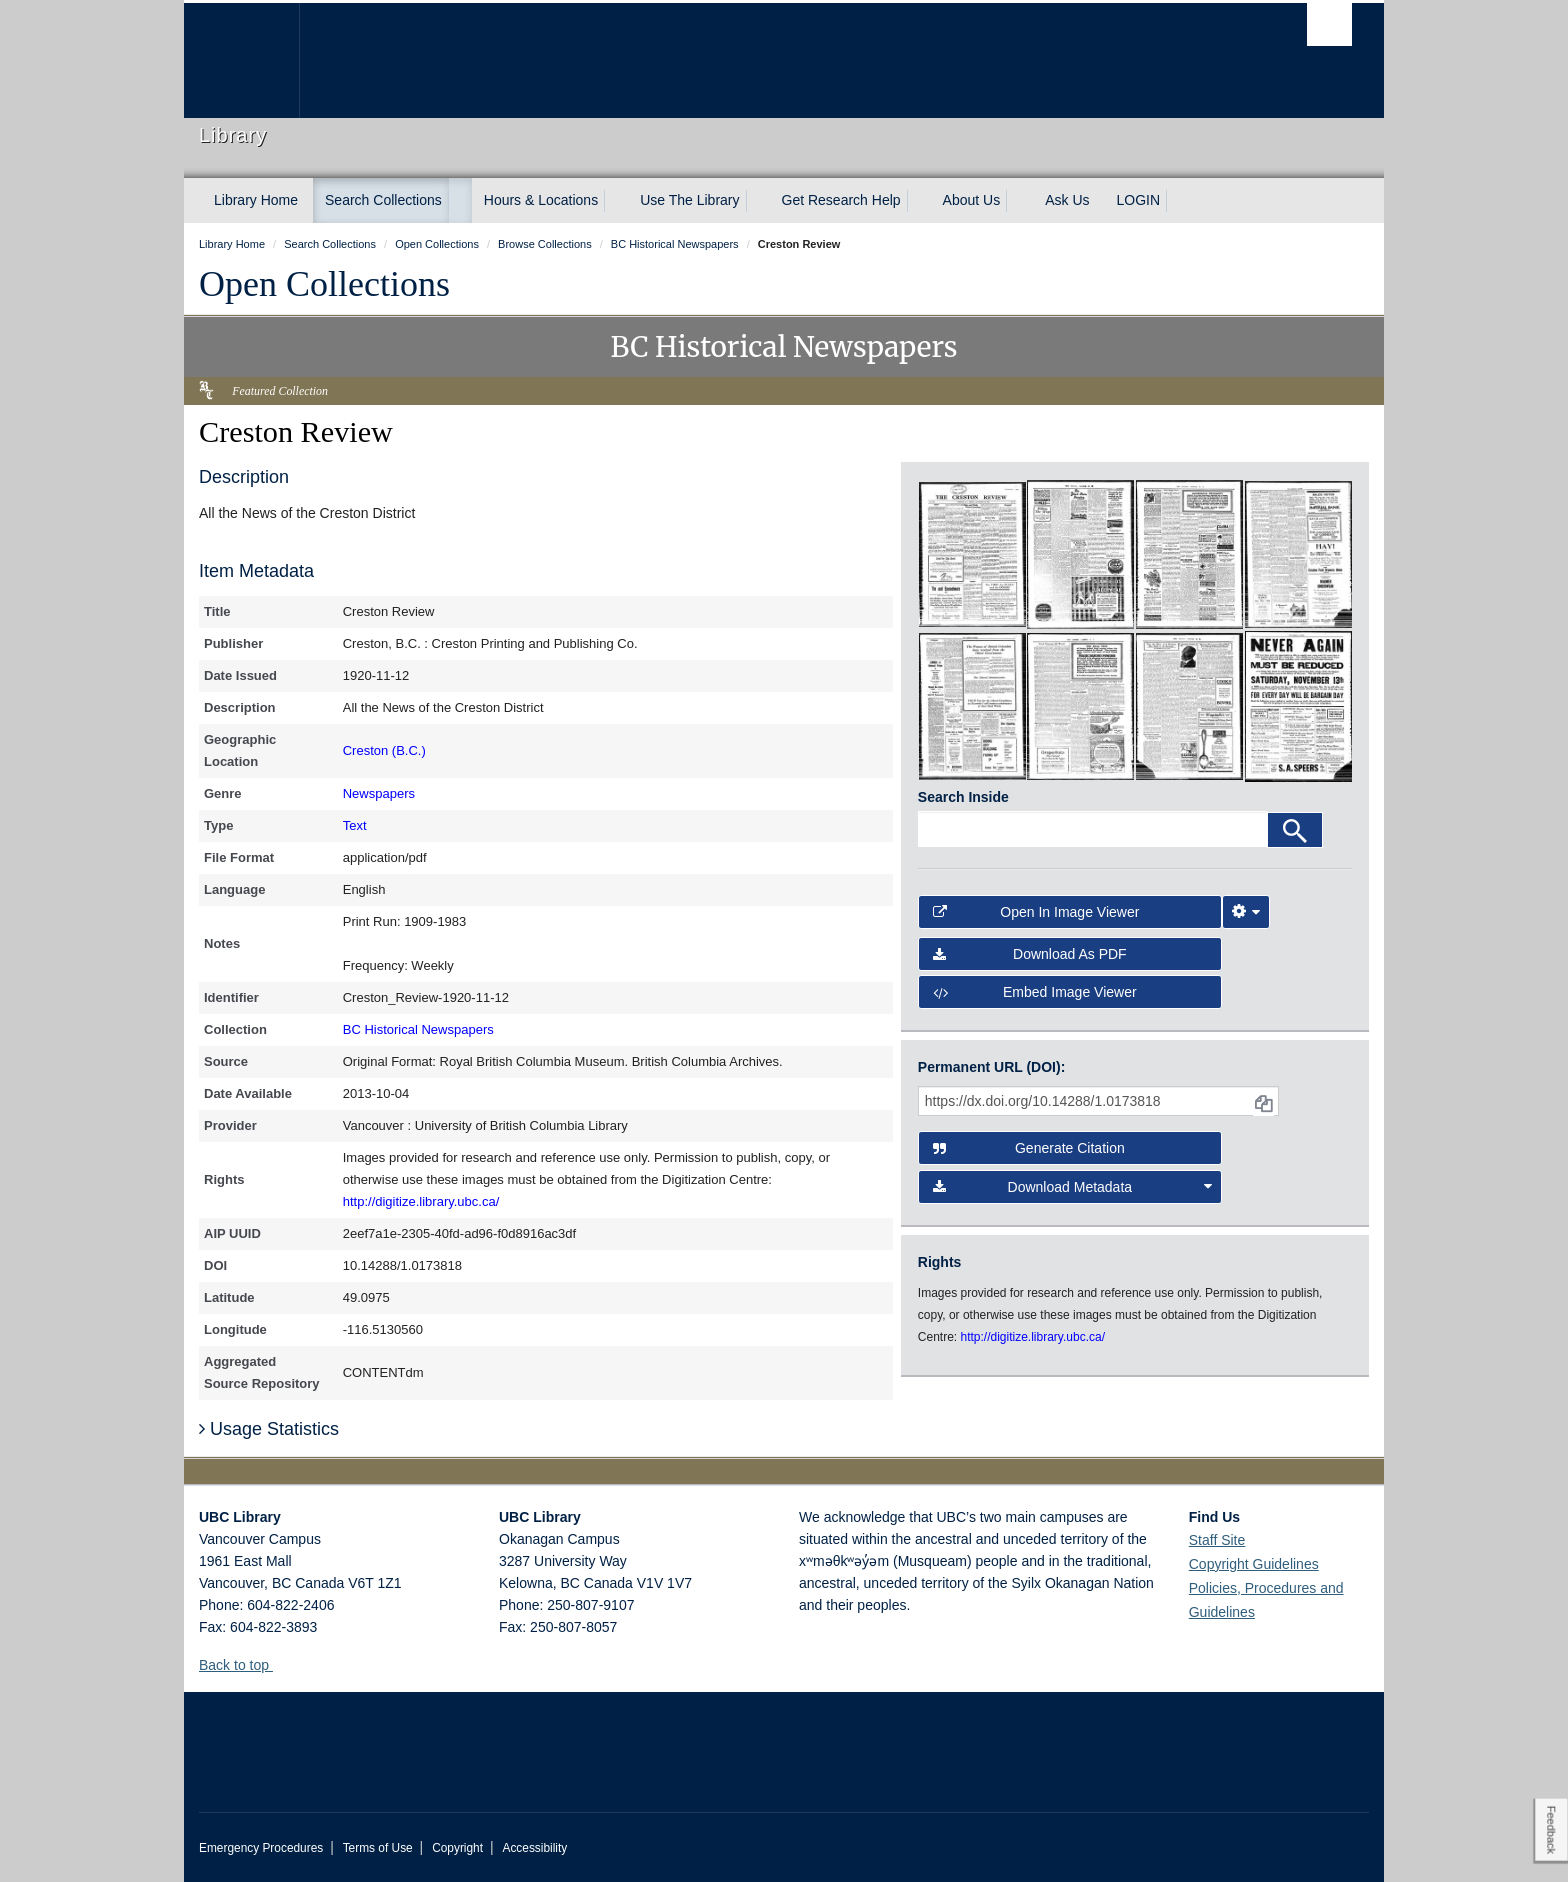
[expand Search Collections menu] (460, 201)
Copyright (457, 1848)
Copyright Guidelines (1254, 1564)
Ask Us (1067, 200)
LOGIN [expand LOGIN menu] (1139, 200)
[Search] (1295, 830)
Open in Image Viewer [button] (1036, 912)
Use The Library (689, 200)
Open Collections (324, 284)
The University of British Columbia (241, 60)
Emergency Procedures (261, 1848)
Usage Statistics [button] (269, 1429)
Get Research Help (841, 200)
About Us (972, 200)
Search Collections (383, 200)
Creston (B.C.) (384, 750)
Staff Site (1217, 1540)
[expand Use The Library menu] (758, 201)
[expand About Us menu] (1018, 201)
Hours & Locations (541, 200)
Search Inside (963, 797)
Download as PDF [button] (1030, 954)
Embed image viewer (1035, 992)
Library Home (256, 200)
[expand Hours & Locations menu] (616, 201)
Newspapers (379, 793)
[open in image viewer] (972, 553)
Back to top (243, 1665)
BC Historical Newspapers (418, 1029)
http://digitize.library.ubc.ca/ (421, 1201)
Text (355, 825)
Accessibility (534, 1848)
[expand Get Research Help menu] (919, 201)
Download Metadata (1073, 1187)
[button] (280, 1664)
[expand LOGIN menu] (1178, 201)
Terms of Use (378, 1848)
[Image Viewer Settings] (1246, 912)
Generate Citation (1029, 1148)
